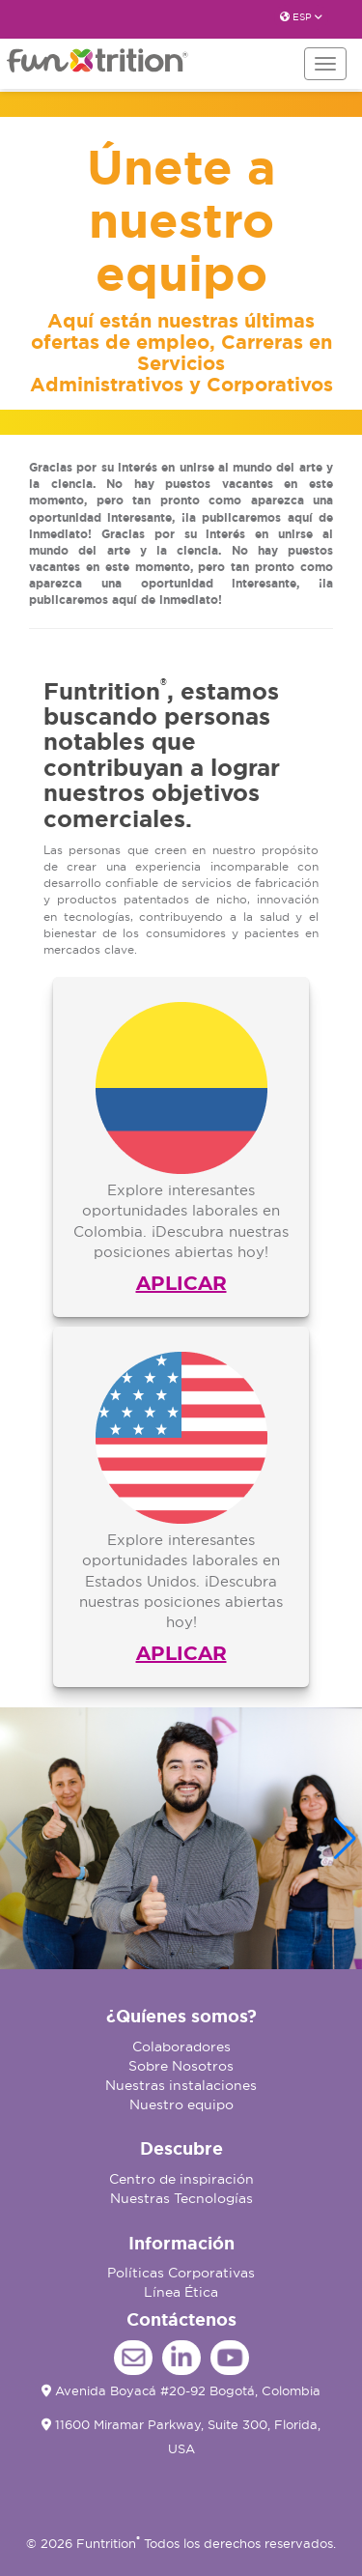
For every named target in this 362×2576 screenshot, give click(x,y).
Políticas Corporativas (181, 2272)
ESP (301, 17)
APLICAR (181, 1283)
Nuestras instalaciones (181, 2085)
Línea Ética (181, 2292)
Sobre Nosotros (181, 2066)
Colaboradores (181, 2046)
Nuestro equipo (181, 2104)
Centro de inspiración (181, 2179)
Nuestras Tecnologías (181, 2198)
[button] (345, 1839)
